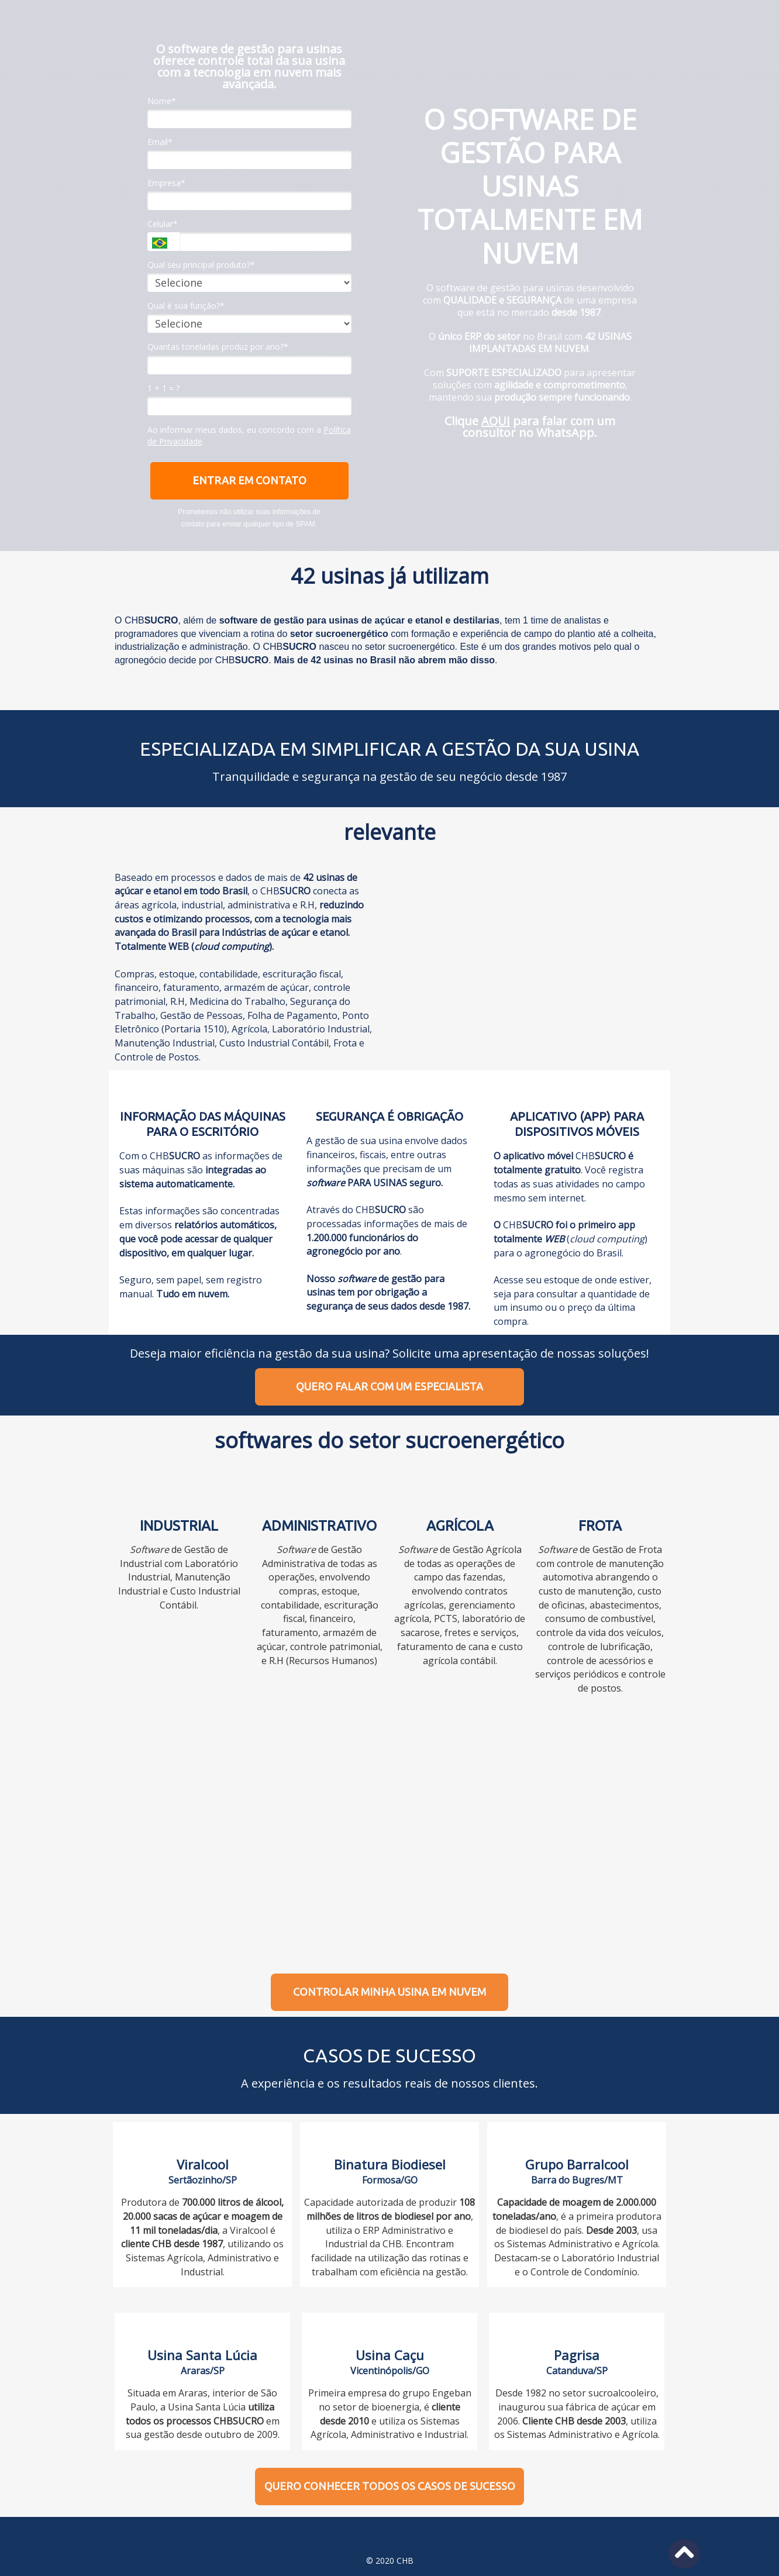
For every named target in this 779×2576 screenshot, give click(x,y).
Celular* (162, 224)
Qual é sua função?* (186, 306)
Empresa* (166, 183)
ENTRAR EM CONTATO (249, 480)
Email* (160, 142)
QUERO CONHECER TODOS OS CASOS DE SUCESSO (389, 2486)
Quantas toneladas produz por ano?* (217, 347)
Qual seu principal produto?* (201, 265)
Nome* (161, 101)
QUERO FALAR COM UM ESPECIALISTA (389, 1386)
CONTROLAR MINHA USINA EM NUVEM (389, 1992)
